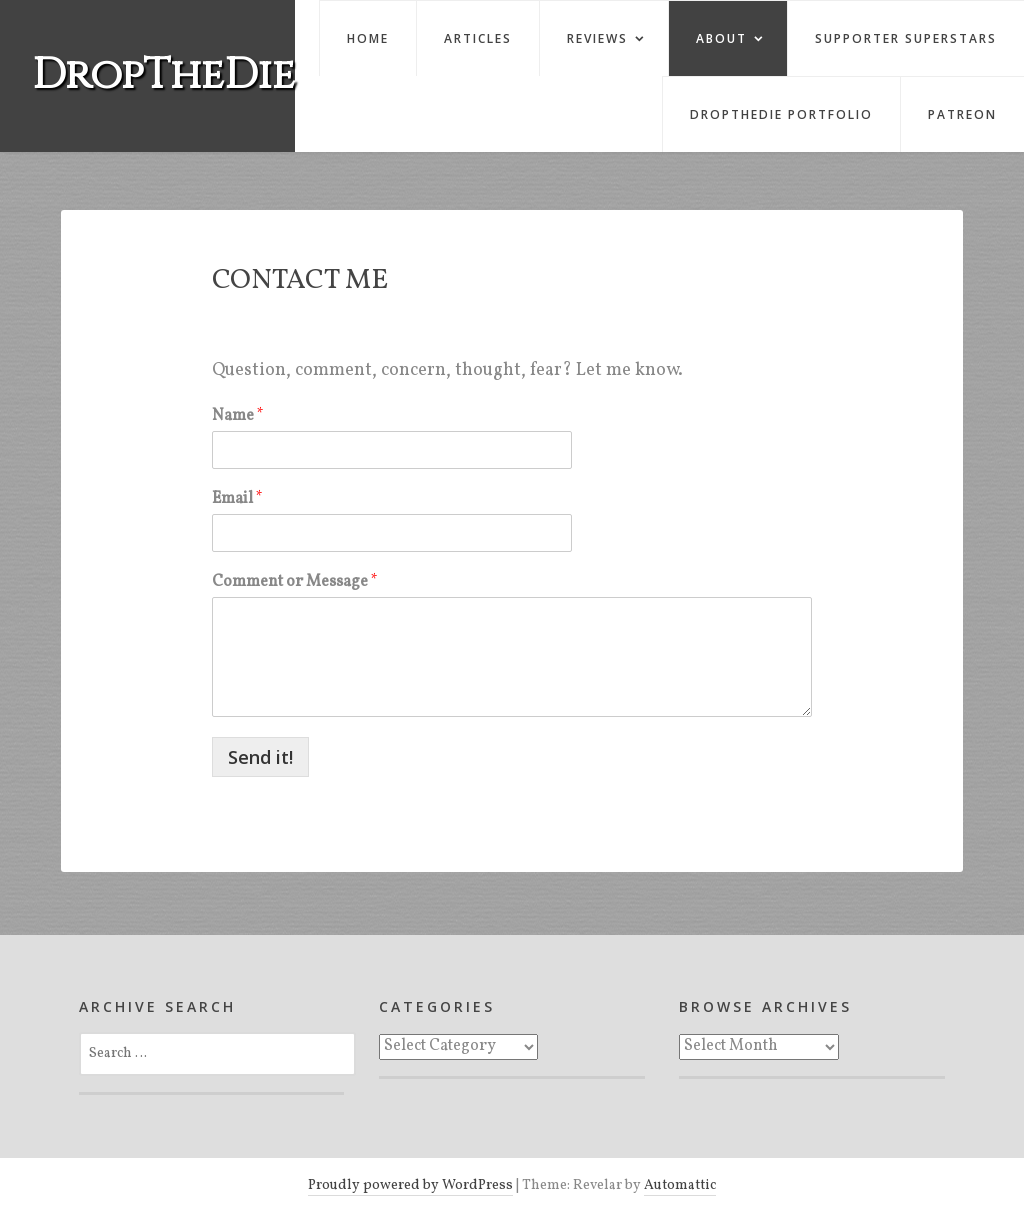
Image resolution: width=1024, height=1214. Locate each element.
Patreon (962, 114)
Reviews (597, 38)
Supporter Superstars (906, 38)
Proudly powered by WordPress (410, 1185)
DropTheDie (163, 75)
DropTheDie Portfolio (781, 114)
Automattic (680, 1185)
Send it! (260, 757)
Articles (478, 38)
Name (238, 416)
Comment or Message (295, 582)
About (721, 38)
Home (368, 38)
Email (237, 499)
